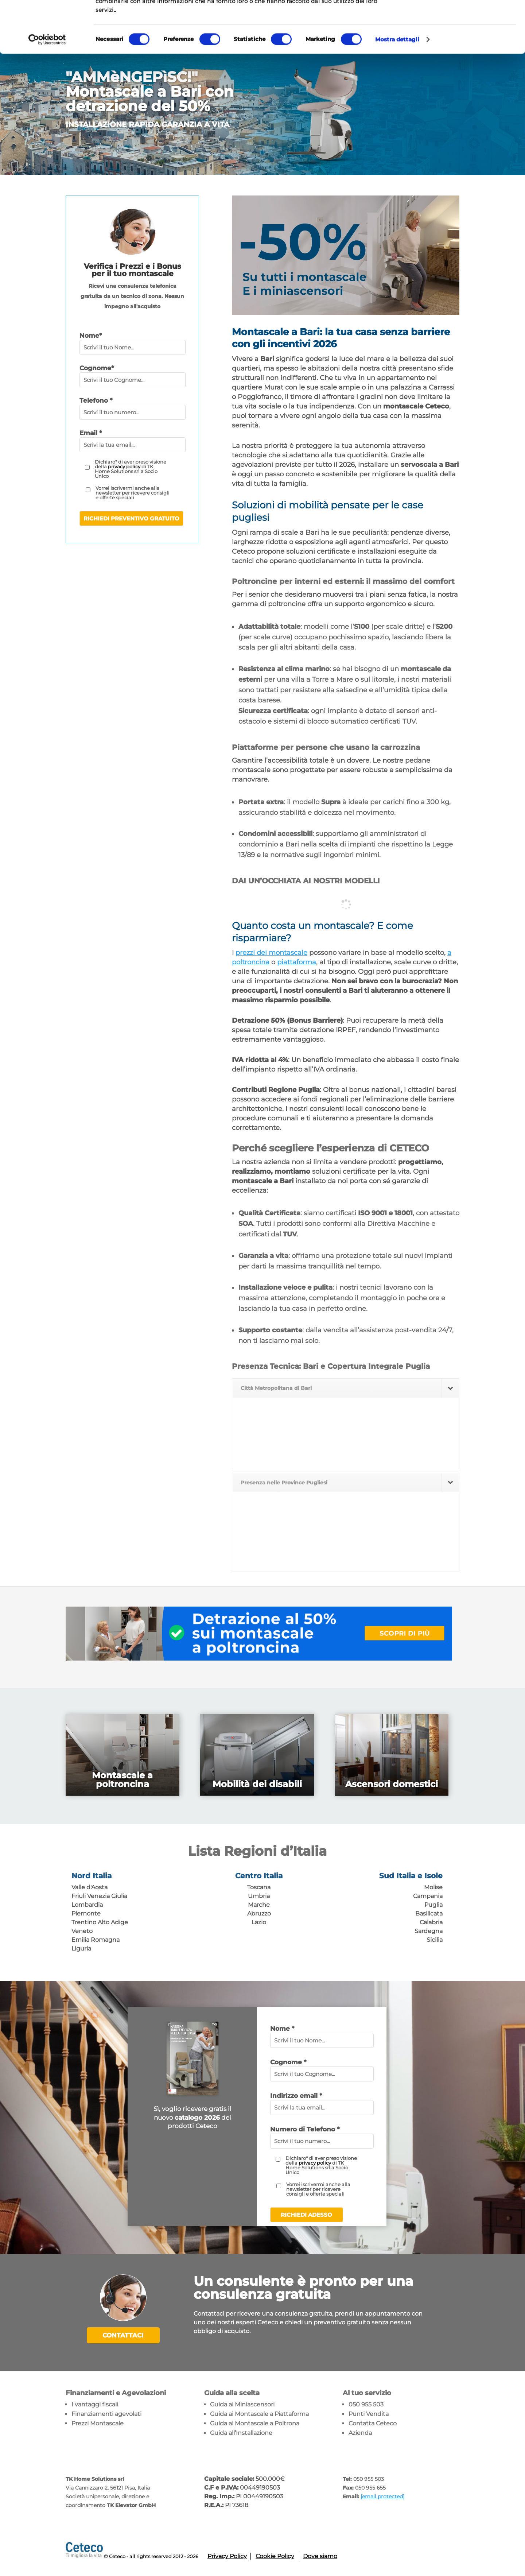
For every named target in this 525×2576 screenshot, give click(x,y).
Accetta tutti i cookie (464, 18)
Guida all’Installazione (241, 2432)
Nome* (90, 335)
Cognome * (288, 2062)
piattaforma (296, 962)
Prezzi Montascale (97, 2423)
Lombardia (87, 1904)
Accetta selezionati (464, 40)
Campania (428, 1896)
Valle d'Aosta (89, 1887)
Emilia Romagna (95, 1939)
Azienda (360, 2432)
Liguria (81, 1948)
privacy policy (124, 466)
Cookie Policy (275, 2556)
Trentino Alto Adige (99, 1922)
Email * (90, 433)
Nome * (282, 2028)
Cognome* (96, 368)
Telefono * (95, 400)
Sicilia (435, 1939)
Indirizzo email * (296, 2095)
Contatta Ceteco (373, 2423)
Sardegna (429, 1931)
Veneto (82, 1931)
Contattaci (123, 2335)
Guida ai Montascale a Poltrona (254, 2423)
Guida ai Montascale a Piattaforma (259, 2413)
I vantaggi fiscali (94, 2404)
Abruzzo (259, 1913)
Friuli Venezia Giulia (99, 1896)
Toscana (259, 1887)
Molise (433, 1887)
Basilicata (429, 1913)
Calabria (431, 1922)
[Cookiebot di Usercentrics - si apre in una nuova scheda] (47, 91)
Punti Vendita (369, 2413)
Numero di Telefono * (304, 2129)
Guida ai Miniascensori (242, 2404)
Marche (259, 1904)
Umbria (259, 1896)
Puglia (433, 1904)
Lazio (259, 1922)
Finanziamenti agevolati (106, 2413)
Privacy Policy (227, 2556)
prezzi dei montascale (271, 953)
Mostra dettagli (397, 91)
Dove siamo (320, 2556)
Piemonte (86, 1913)
